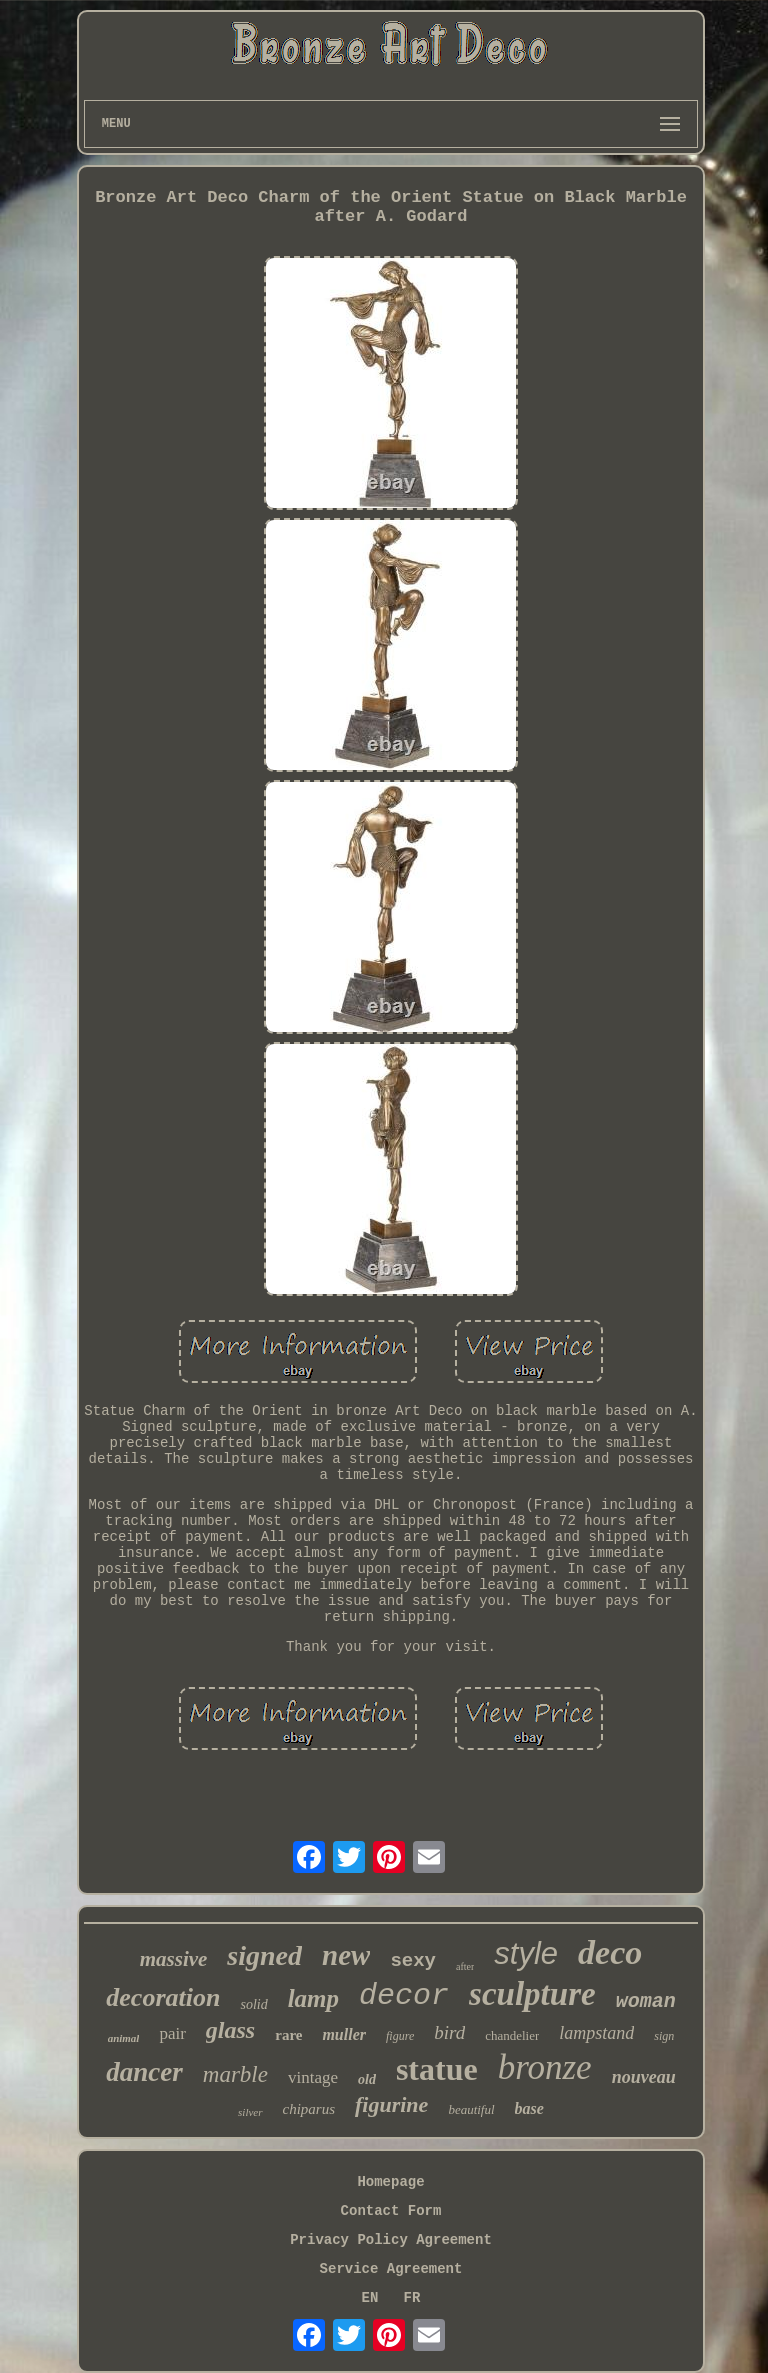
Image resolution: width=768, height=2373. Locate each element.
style (526, 1953)
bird (449, 2032)
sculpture (532, 1994)
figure (400, 2036)
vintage (313, 2077)
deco (610, 1952)
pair (172, 2033)
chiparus (309, 2109)
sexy (413, 1961)
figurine (391, 2104)
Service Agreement (391, 2269)
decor (404, 1996)
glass (230, 2030)
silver (250, 2112)
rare (288, 2035)
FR (412, 2298)
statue (437, 2069)
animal (124, 2038)
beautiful (471, 2109)
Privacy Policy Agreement (391, 2240)
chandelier (512, 2035)
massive (174, 1959)
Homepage (390, 2182)
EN (370, 2298)
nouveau (644, 2077)
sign (664, 2036)
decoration (163, 1997)
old (367, 2079)
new (346, 1955)
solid (253, 2004)
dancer (144, 2072)
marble (235, 2074)
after (465, 1966)
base (529, 2108)
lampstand (596, 2033)
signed (264, 1955)
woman (646, 2001)
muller (344, 2034)
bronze (545, 2067)
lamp (313, 1998)
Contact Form (391, 2211)
